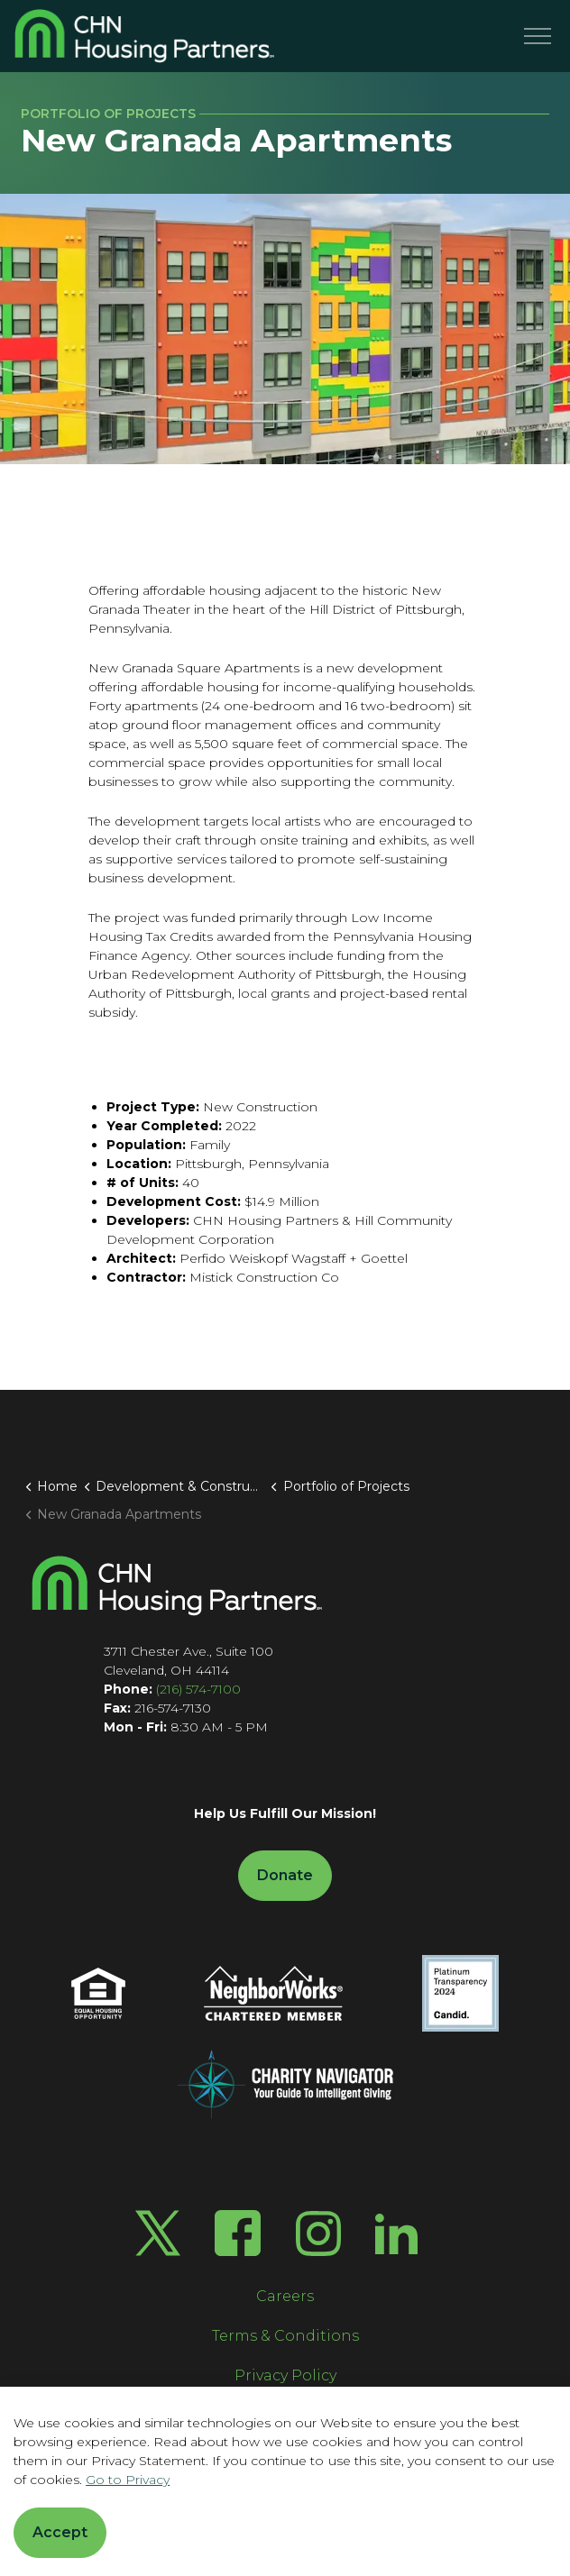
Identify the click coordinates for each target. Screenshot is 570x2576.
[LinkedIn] (396, 2233)
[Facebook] (238, 2233)
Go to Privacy (128, 2479)
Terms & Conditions (285, 2335)
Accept (60, 2532)
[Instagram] (318, 2233)
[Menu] (537, 36)
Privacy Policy (285, 2375)
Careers (285, 2296)
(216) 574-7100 (198, 1689)
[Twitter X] (157, 2233)
